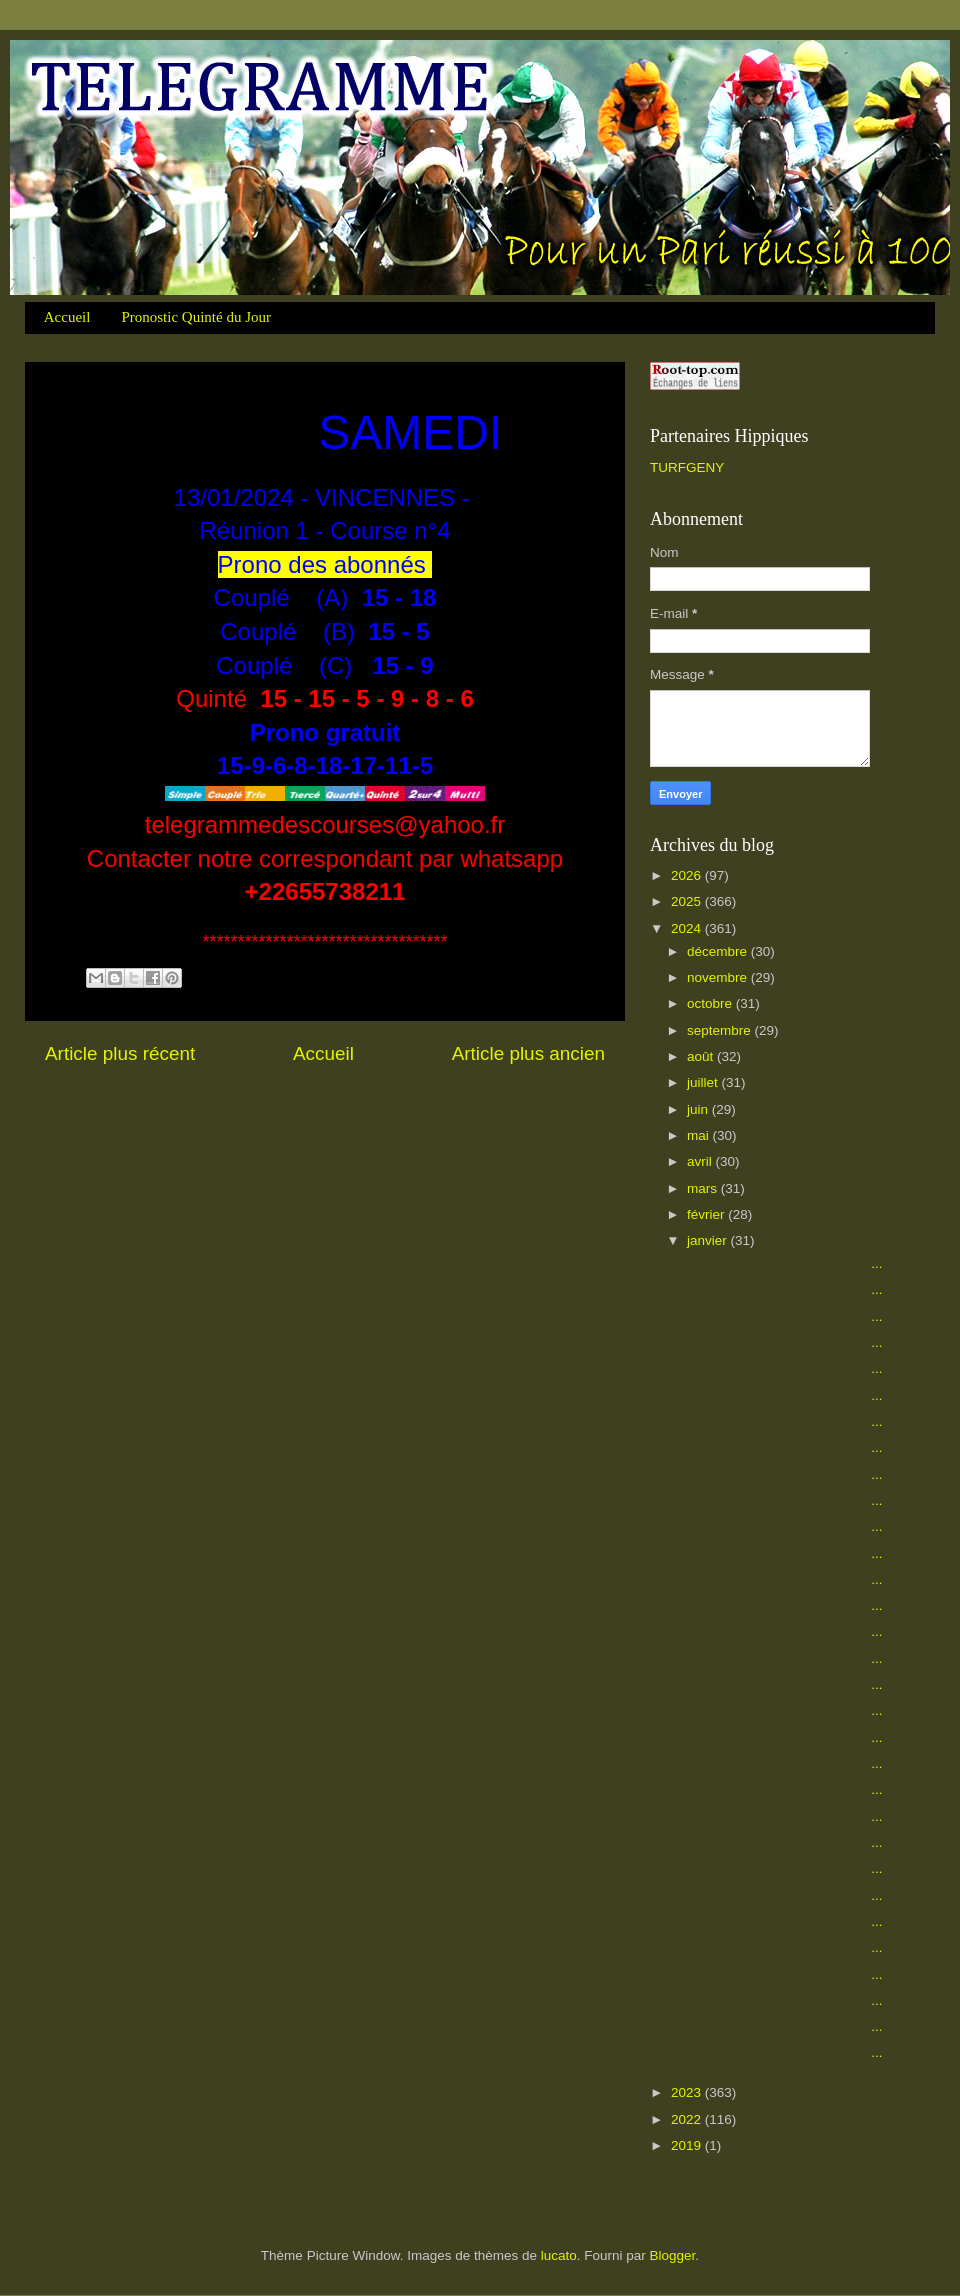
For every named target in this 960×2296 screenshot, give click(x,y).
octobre (711, 1003)
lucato (559, 2255)
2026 (688, 875)
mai (700, 1135)
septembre (721, 1030)
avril (701, 1161)
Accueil (67, 317)
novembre (719, 977)
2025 (688, 901)
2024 (688, 928)
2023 (688, 2092)
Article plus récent (120, 1053)
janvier (709, 1240)
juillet (704, 1082)
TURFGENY (687, 467)
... (783, 1263)
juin (699, 1109)
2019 (688, 2145)
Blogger (673, 2255)
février (707, 1214)
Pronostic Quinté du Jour (196, 317)
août (702, 1056)
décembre (719, 951)
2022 (688, 2119)
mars (704, 1188)
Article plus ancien (528, 1053)
